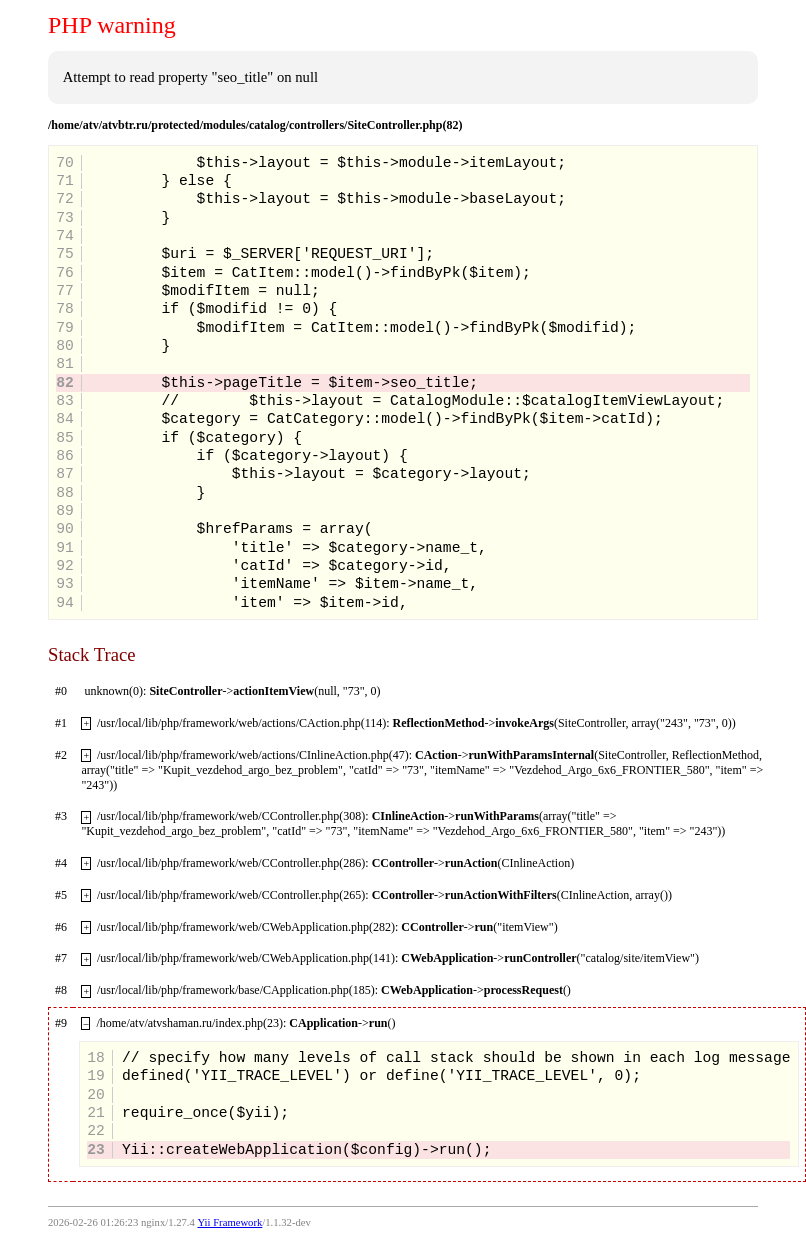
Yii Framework (229, 1222)
